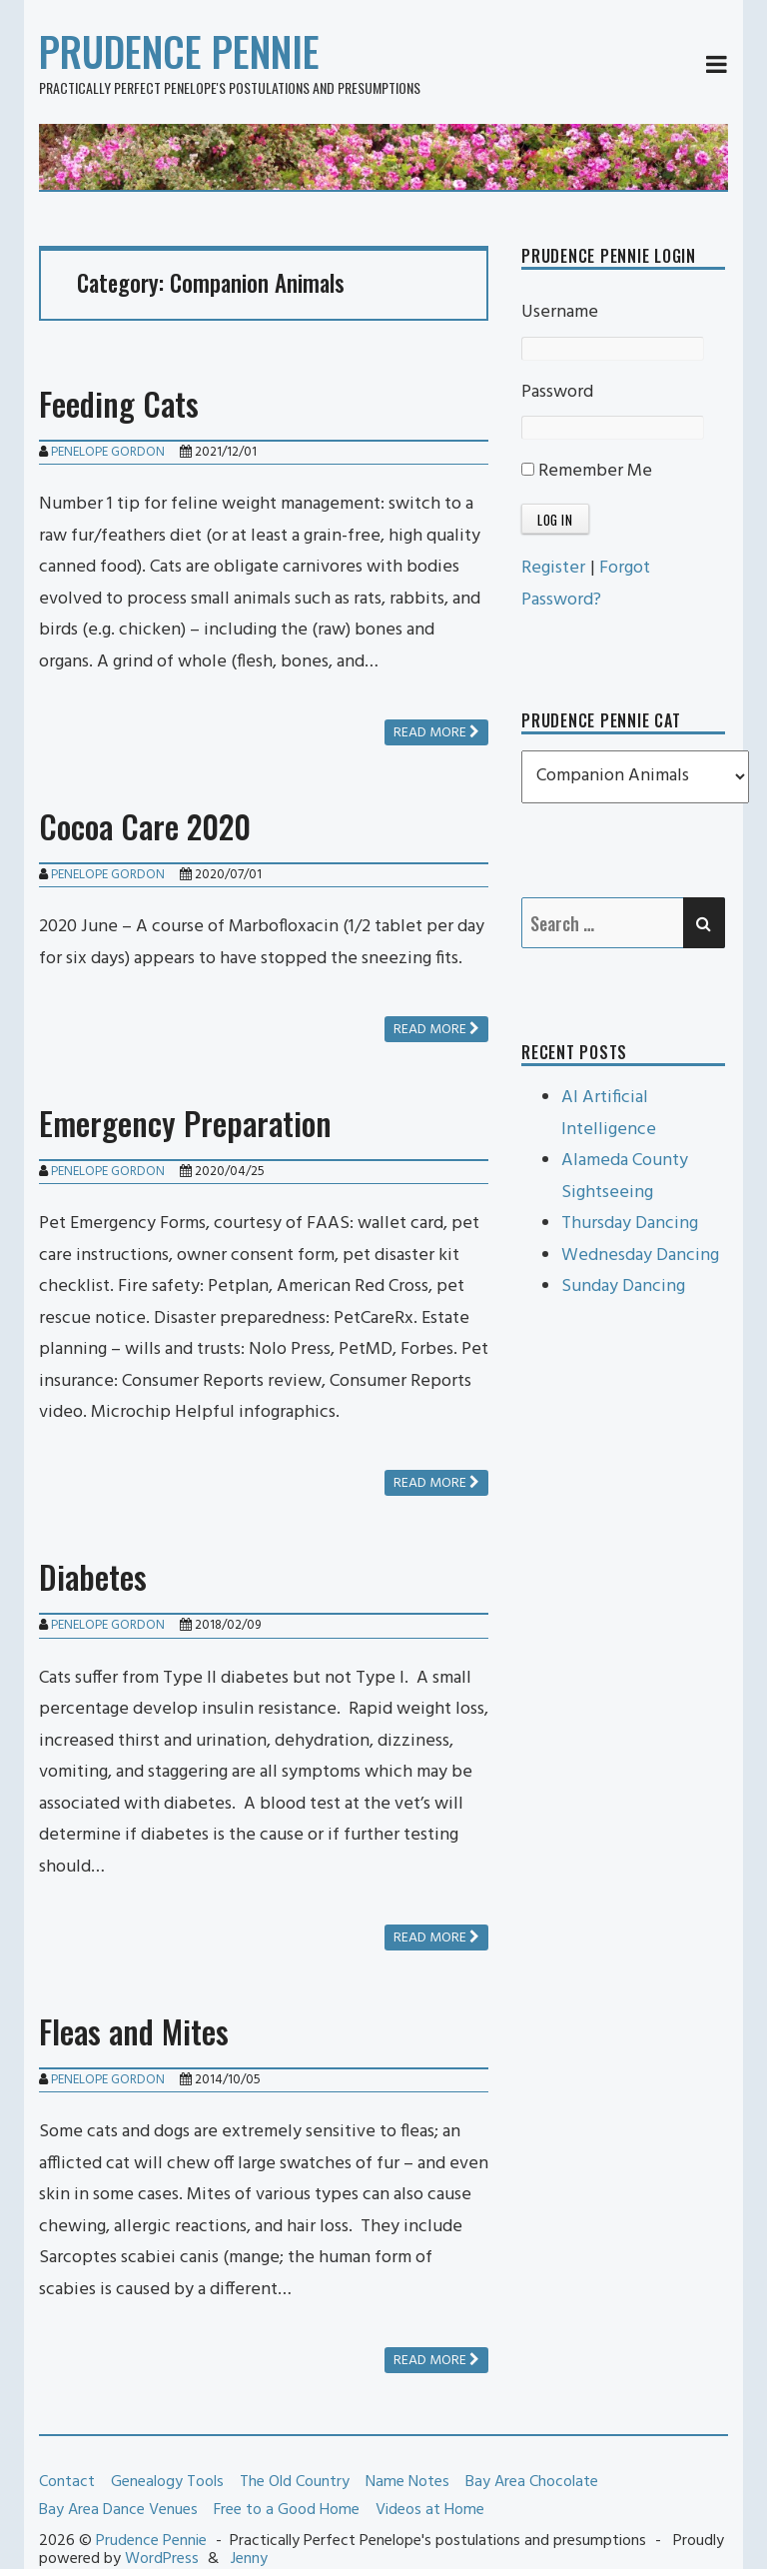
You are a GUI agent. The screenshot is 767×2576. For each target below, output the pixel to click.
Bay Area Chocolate (531, 2482)
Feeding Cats (119, 403)
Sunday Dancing (623, 1286)
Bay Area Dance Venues (118, 2510)
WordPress (162, 2559)
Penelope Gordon (108, 452)
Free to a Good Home (287, 2510)
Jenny (249, 2559)
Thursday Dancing (629, 1223)
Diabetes (93, 1576)
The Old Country (295, 2482)
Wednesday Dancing (640, 1255)
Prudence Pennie (179, 51)
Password (557, 392)
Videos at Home (430, 2510)
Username (559, 312)
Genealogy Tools (167, 2482)
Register (553, 568)
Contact (67, 2482)
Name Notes (407, 2482)
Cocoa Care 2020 (145, 825)
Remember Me (586, 471)
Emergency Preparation (185, 1122)
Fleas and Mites (134, 2030)
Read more (436, 732)
